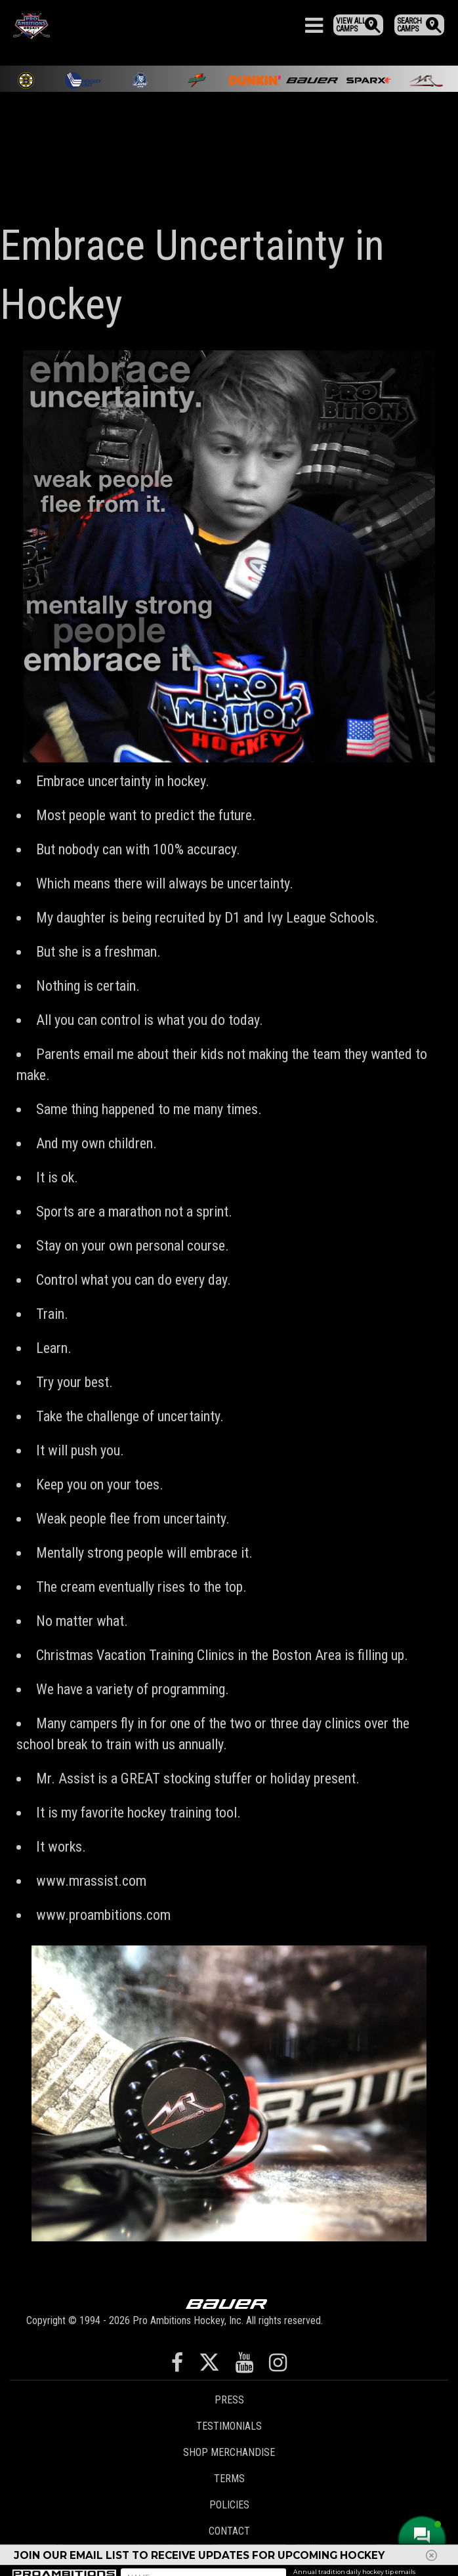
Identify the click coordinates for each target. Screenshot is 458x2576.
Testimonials (229, 2426)
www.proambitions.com (103, 1915)
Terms (229, 2478)
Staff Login (229, 2557)
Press (229, 2400)
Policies (229, 2505)
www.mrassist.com (91, 1881)
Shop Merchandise (229, 2452)
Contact (229, 2531)
